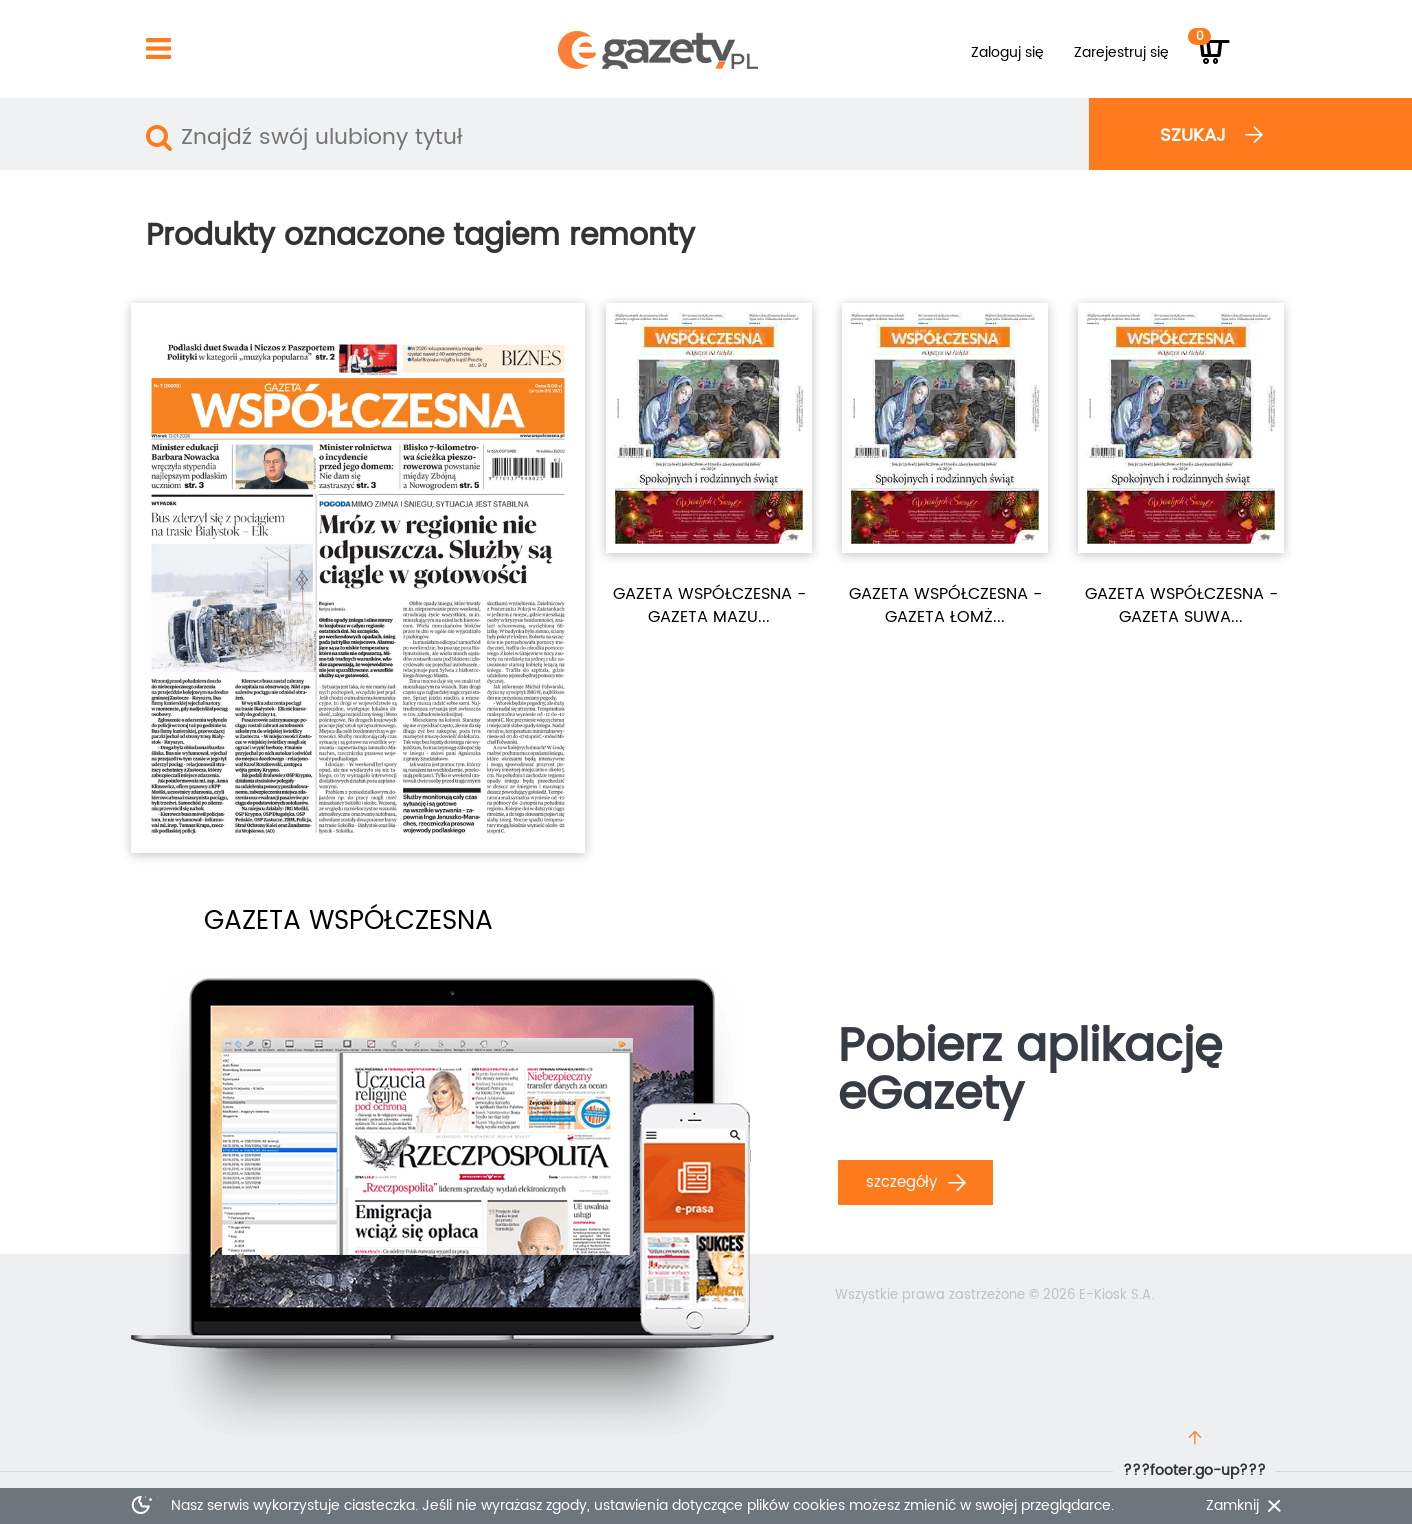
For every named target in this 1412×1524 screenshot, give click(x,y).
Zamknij (1232, 1506)
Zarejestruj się (1121, 52)
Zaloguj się (1007, 52)
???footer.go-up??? (1194, 1470)
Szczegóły (916, 1182)
